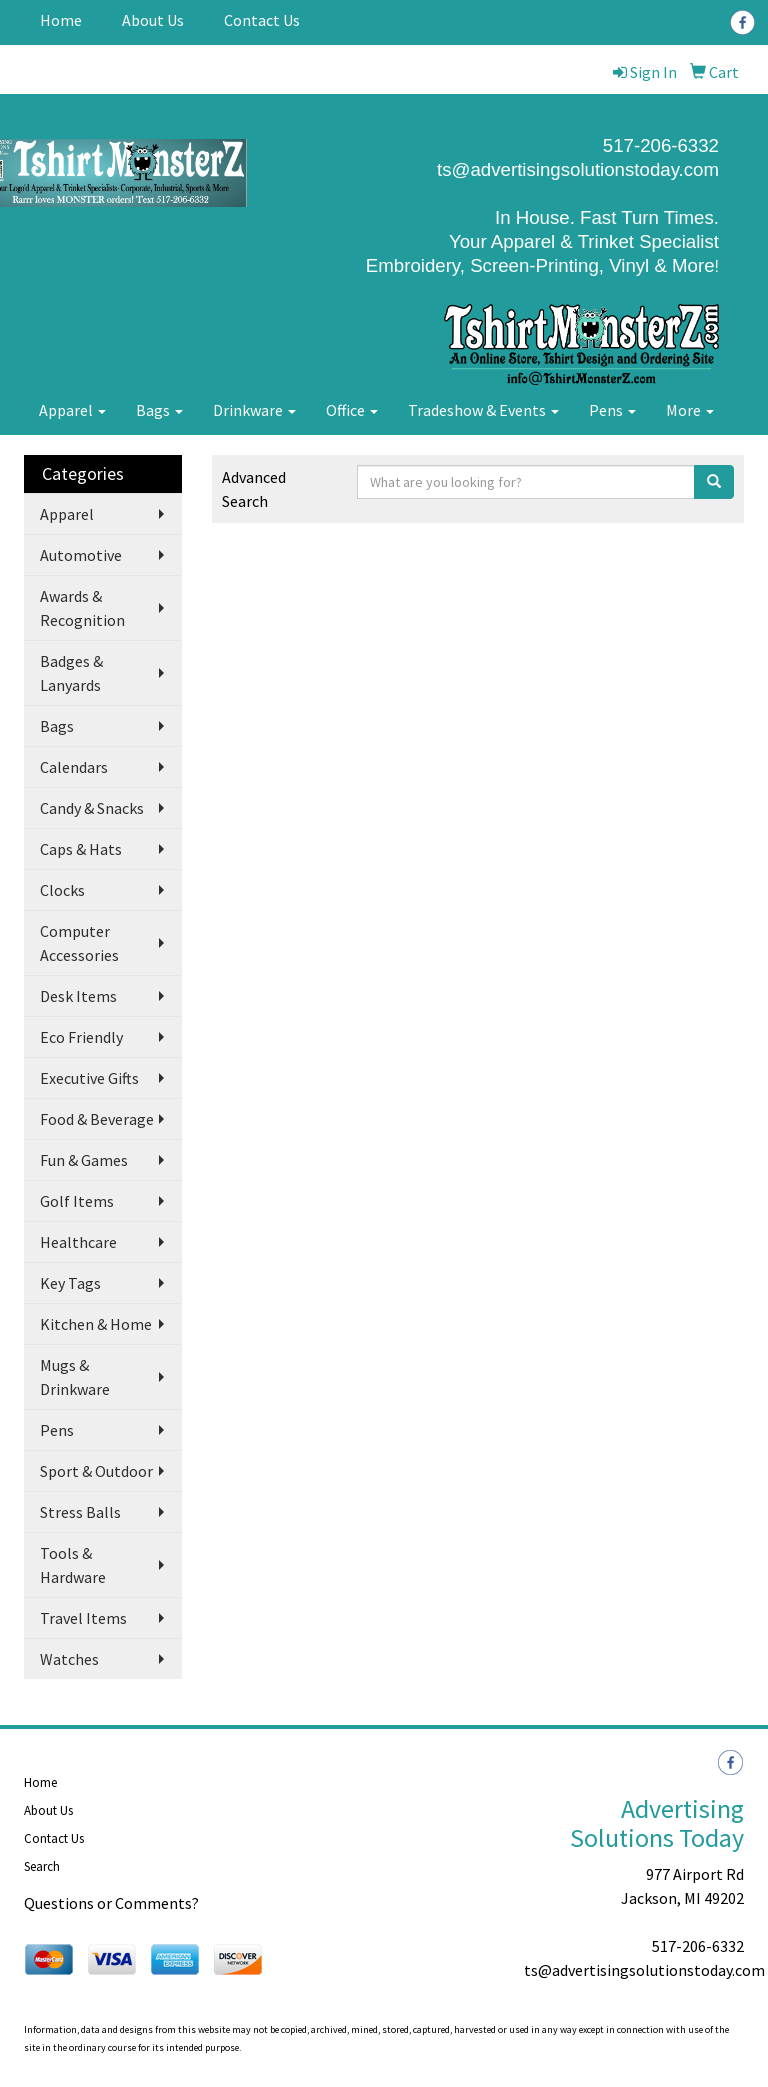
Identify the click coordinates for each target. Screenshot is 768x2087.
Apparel (72, 410)
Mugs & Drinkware (75, 1377)
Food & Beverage (97, 1119)
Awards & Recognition (82, 608)
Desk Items (78, 996)
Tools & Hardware (73, 1565)
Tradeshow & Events (483, 410)
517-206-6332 (698, 1946)
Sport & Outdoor (96, 1471)
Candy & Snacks (92, 808)
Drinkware (254, 410)
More (690, 410)
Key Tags (70, 1283)
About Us (153, 20)
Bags (159, 410)
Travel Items (83, 1618)
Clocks (62, 890)
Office (352, 410)
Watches (69, 1659)
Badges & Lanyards (71, 673)
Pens (612, 410)
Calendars (74, 767)
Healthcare (78, 1242)
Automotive (81, 555)
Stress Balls (80, 1512)
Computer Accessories (79, 943)
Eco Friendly (81, 1037)
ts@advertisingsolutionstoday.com (578, 169)
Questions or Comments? (111, 1903)
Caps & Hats (81, 849)
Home (61, 20)
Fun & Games (84, 1160)
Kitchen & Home (96, 1324)
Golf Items (77, 1201)
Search (42, 1866)
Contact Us (262, 20)
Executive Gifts (89, 1078)
